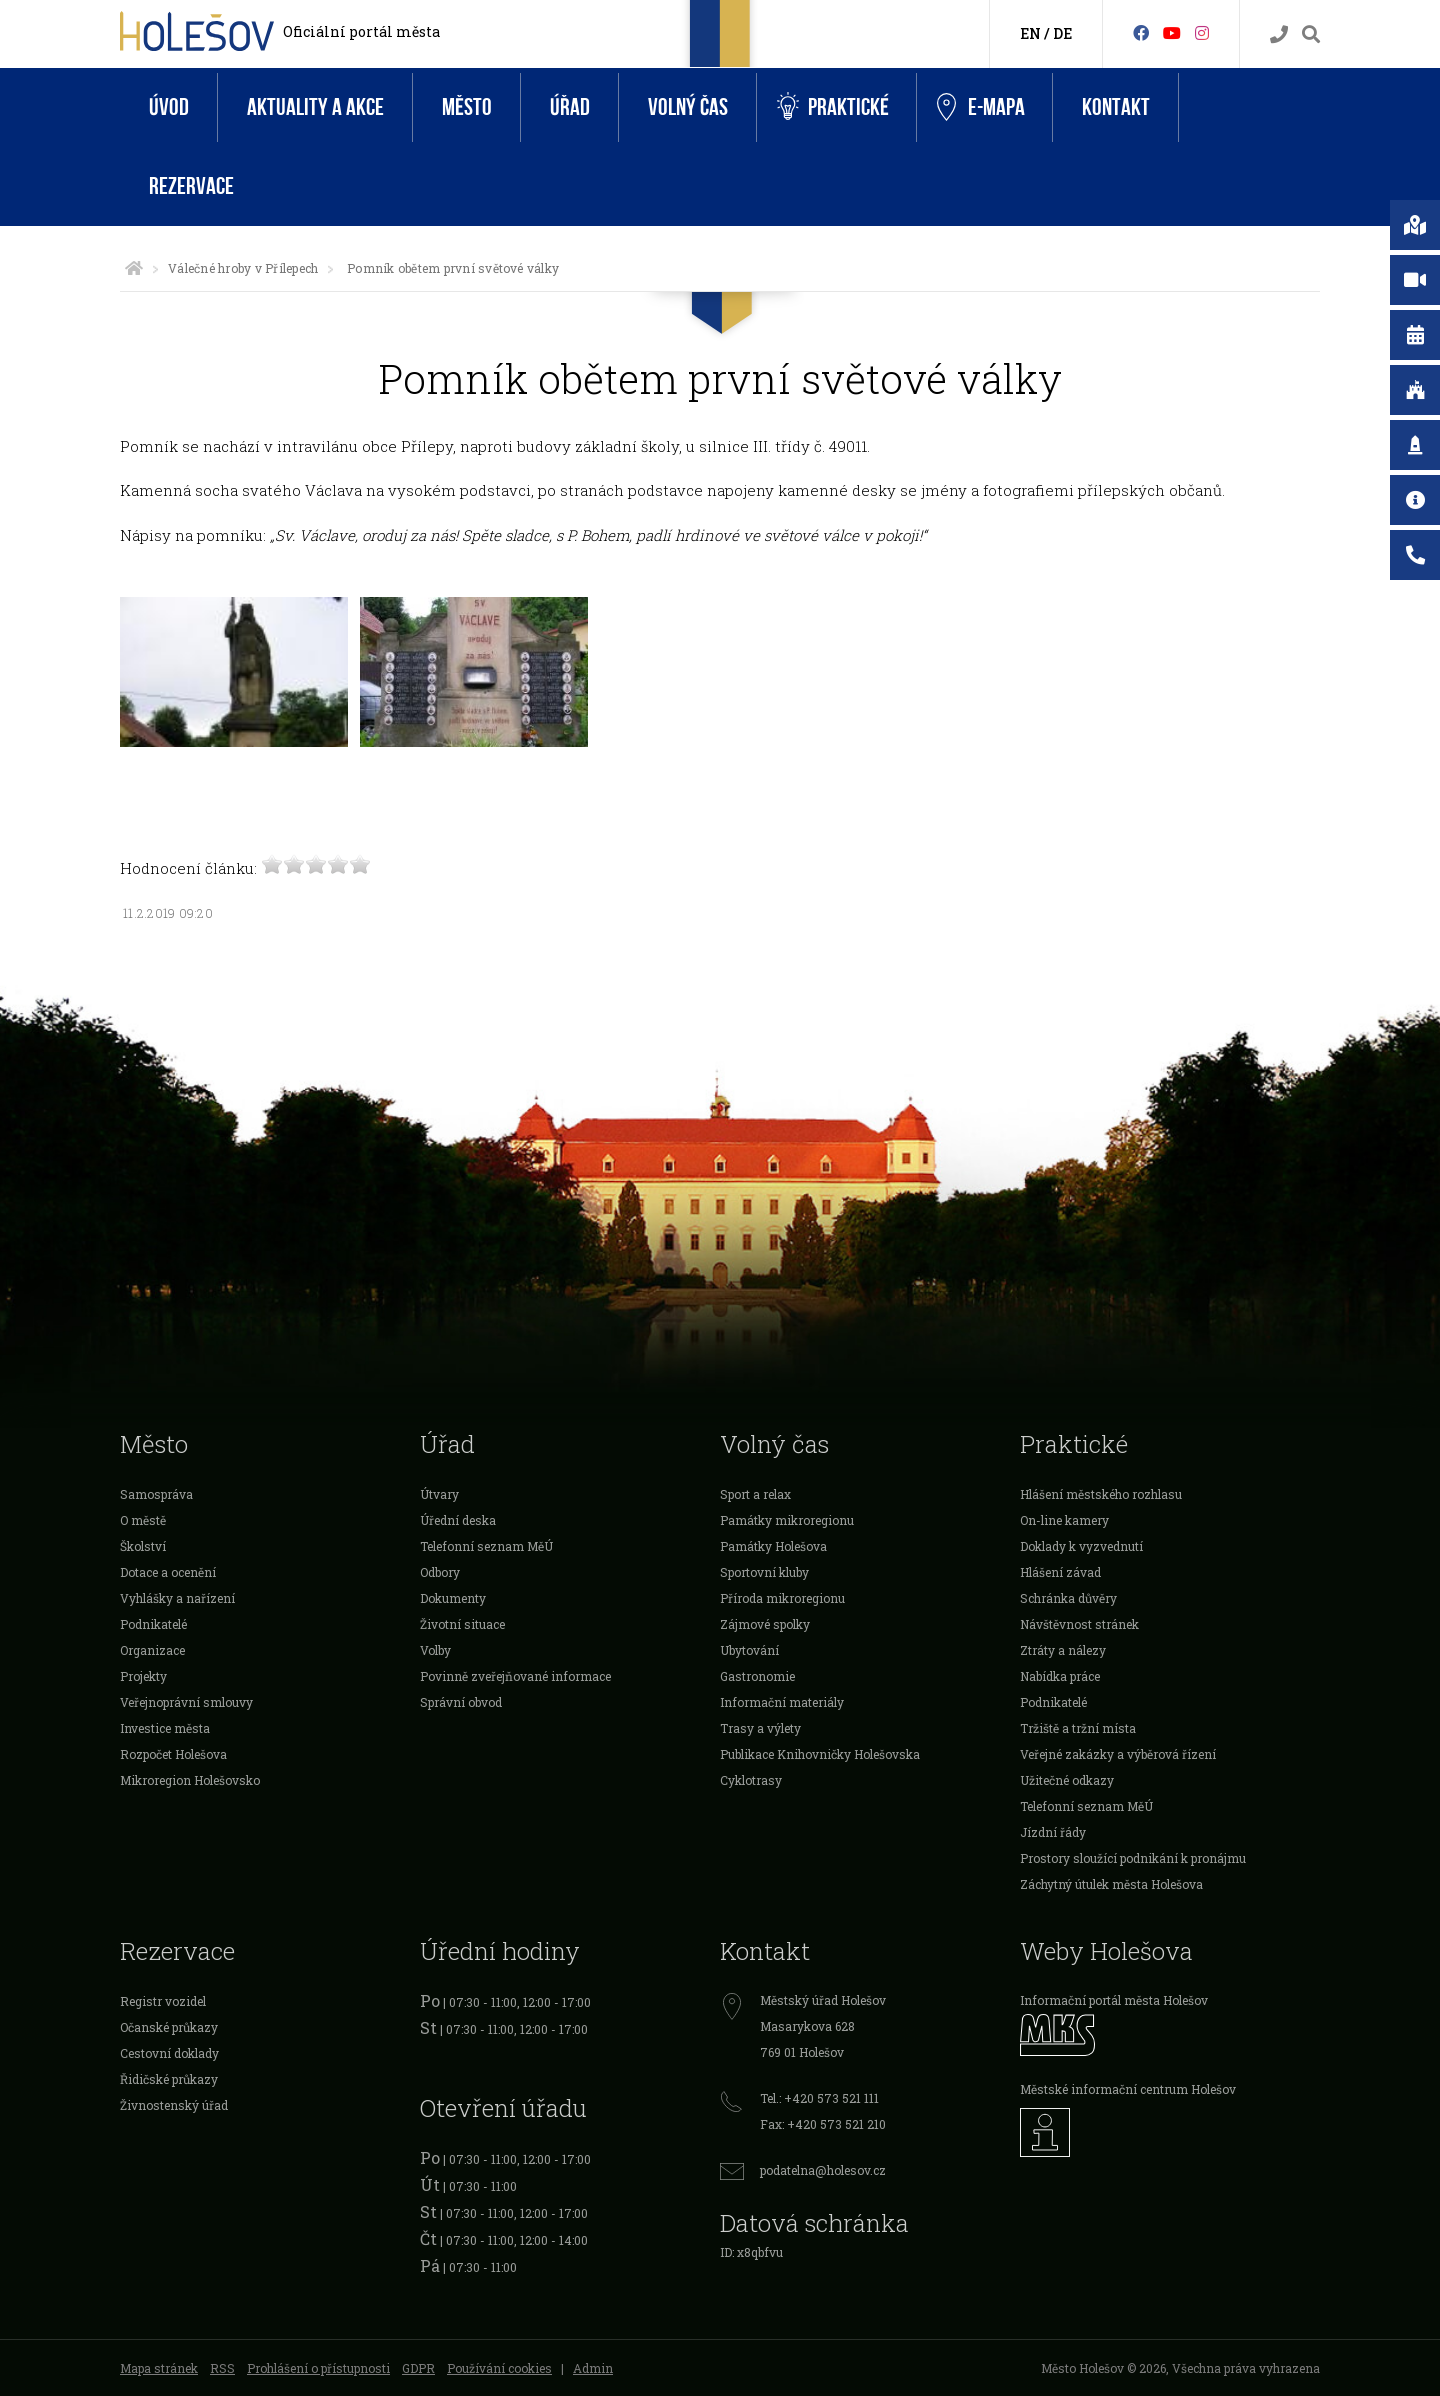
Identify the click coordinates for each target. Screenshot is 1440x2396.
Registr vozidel (163, 2001)
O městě (143, 1520)
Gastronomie (757, 1676)
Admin (593, 2368)
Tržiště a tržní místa (1078, 1728)
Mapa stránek (159, 2368)
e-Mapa (981, 108)
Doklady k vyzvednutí (1081, 1546)
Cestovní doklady (169, 2053)
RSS (222, 2368)
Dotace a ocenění (168, 1572)
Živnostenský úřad (174, 2105)
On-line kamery (1064, 1520)
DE (1062, 33)
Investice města (165, 1728)
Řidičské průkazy (169, 2079)
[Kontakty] (1279, 34)
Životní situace (462, 1624)
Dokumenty (453, 1598)
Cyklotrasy (751, 1780)
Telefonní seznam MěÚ (486, 1546)
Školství (143, 1546)
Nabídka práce (1060, 1676)
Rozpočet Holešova (173, 1754)
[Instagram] (1202, 32)
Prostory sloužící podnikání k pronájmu (1133, 1858)
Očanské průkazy (169, 2027)
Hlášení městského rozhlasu (1101, 1494)
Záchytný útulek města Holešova (1111, 1884)
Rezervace (191, 186)
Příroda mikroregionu (782, 1598)
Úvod (169, 107)
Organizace (152, 1650)
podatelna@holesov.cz (823, 2170)
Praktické (833, 107)
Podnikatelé (153, 1624)
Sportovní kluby (764, 1572)
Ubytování (749, 1650)
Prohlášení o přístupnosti (318, 2368)
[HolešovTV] (1172, 32)
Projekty (143, 1676)
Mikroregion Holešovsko (190, 1780)
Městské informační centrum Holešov (1128, 2089)
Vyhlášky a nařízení (177, 1598)
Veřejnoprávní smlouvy (186, 1702)
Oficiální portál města (361, 31)
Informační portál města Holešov (1114, 2000)
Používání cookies (499, 2368)
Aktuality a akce (315, 107)
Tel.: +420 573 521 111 (819, 2098)
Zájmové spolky (765, 1624)
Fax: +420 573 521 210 (823, 2124)
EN (1030, 33)
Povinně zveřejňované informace (515, 1676)
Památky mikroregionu (787, 1520)
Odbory (440, 1572)
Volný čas (688, 107)
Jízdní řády (1053, 1832)
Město (467, 107)
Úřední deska (458, 1520)
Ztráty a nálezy (1063, 1650)
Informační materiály (782, 1702)
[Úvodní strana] (134, 268)
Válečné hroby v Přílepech (243, 268)
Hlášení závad (1060, 1572)
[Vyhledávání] (1311, 34)
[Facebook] (1141, 32)
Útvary (439, 1494)
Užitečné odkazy (1067, 1780)
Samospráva (156, 1494)
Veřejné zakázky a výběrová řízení (1118, 1754)
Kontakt (1116, 107)
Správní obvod (461, 1702)
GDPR (418, 2368)
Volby (435, 1650)
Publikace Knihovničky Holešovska (820, 1754)
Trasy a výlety (760, 1728)
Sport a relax (755, 1494)
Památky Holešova (773, 1546)
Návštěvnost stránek (1079, 1624)
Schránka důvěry (1068, 1598)
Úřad (570, 107)
